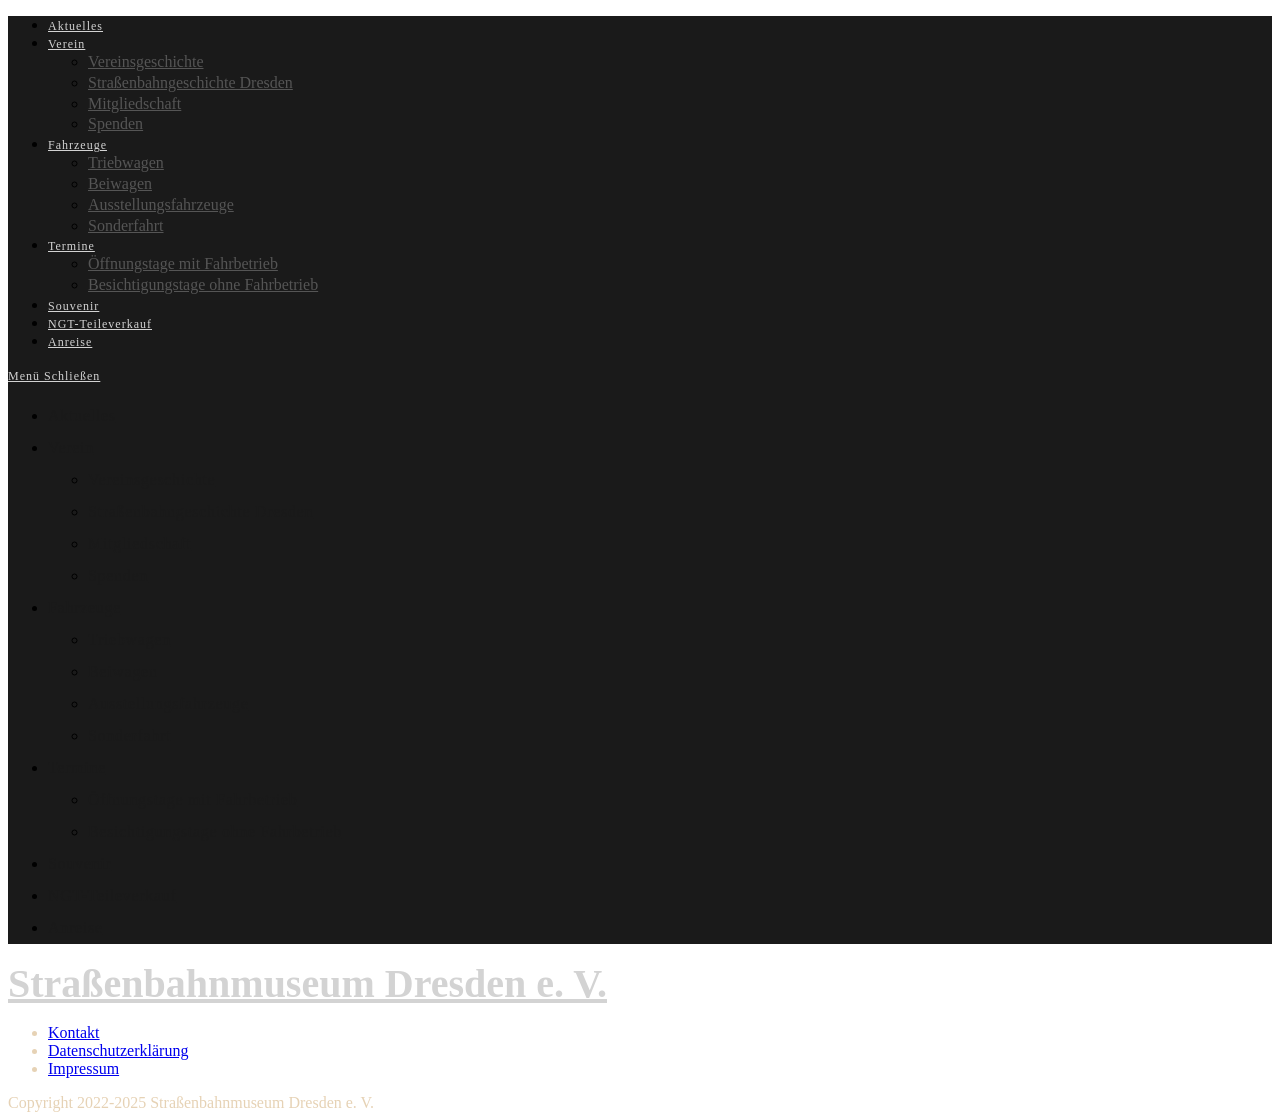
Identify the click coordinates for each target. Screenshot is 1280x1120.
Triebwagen (129, 639)
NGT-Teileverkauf (112, 895)
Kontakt (74, 1032)
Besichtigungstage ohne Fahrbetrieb (215, 831)
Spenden (118, 575)
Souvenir (79, 863)
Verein (71, 447)
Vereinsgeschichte (151, 479)
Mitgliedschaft (139, 543)
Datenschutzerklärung (118, 1050)
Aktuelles (82, 415)
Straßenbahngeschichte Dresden (200, 511)
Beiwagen (123, 671)
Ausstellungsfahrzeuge (168, 703)
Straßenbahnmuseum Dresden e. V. (307, 983)
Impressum (83, 1068)
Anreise (75, 927)
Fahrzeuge (84, 607)
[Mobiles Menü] (54, 376)
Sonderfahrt (129, 735)
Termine (77, 767)
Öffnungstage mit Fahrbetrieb (192, 799)
